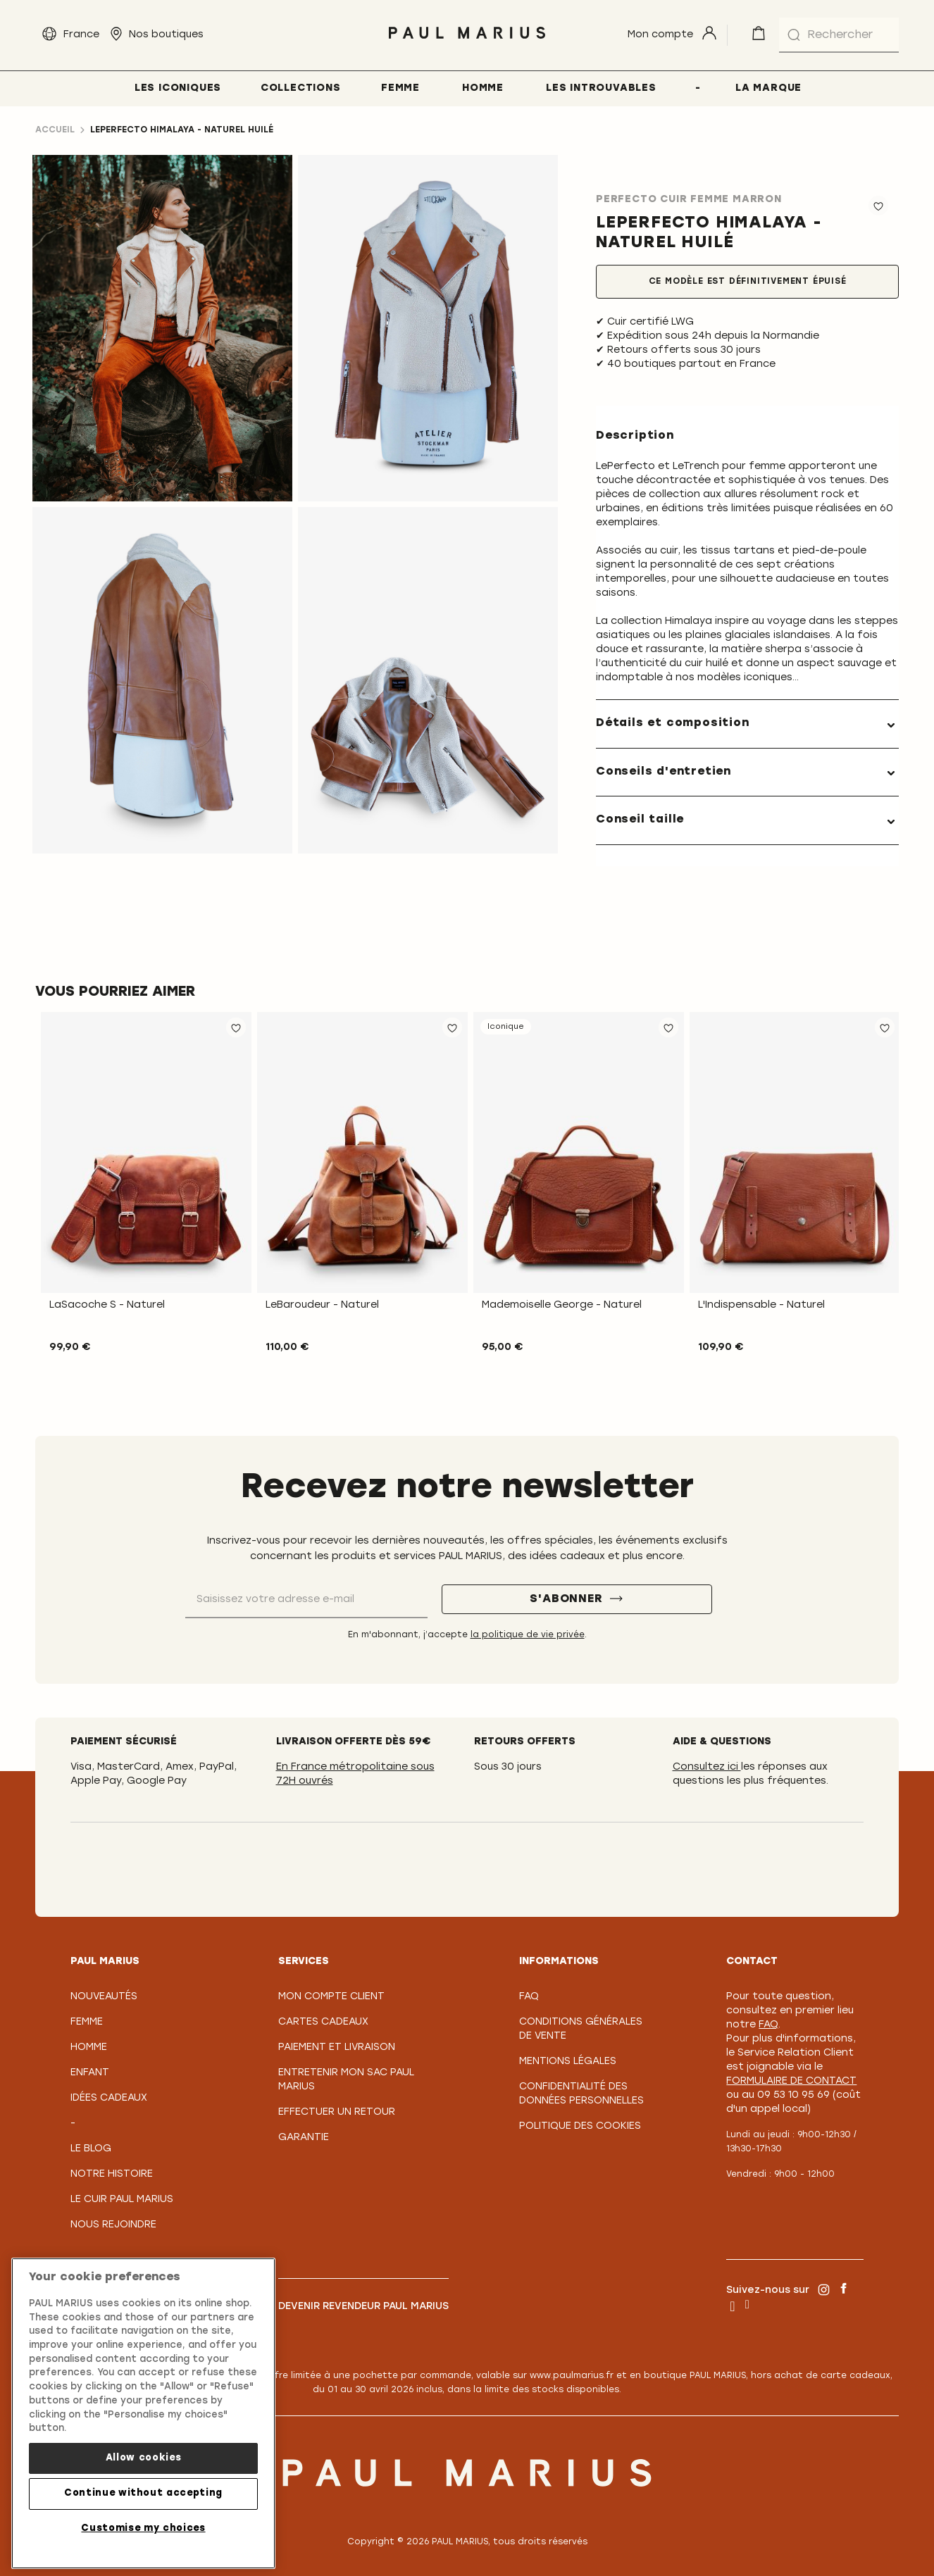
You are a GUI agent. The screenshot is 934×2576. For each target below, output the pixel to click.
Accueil (55, 130)
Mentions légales (567, 2061)
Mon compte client (331, 1997)
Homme (88, 2047)
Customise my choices (143, 2528)
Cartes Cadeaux (323, 2022)
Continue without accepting (143, 2493)
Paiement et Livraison (336, 2047)
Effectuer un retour (336, 2112)
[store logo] (467, 42)
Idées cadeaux (108, 2098)
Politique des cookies (580, 2126)
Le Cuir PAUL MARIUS (121, 2199)
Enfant (89, 2073)
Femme (86, 2022)
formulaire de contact (791, 2081)
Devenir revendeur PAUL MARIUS (363, 2306)
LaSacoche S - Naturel (107, 1305)
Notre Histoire (111, 2174)
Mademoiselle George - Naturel (562, 1305)
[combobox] (839, 35)
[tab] (747, 723)
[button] (236, 1027)
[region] (143, 2413)
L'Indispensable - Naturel (761, 1305)
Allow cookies (144, 2458)
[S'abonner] (577, 1599)
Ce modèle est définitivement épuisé (748, 281)
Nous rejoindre (113, 2225)
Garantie (303, 2137)
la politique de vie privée (528, 1635)
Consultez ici (707, 1767)
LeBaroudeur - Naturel (322, 1305)
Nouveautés (103, 1997)
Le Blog (90, 2149)
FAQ (529, 1997)
